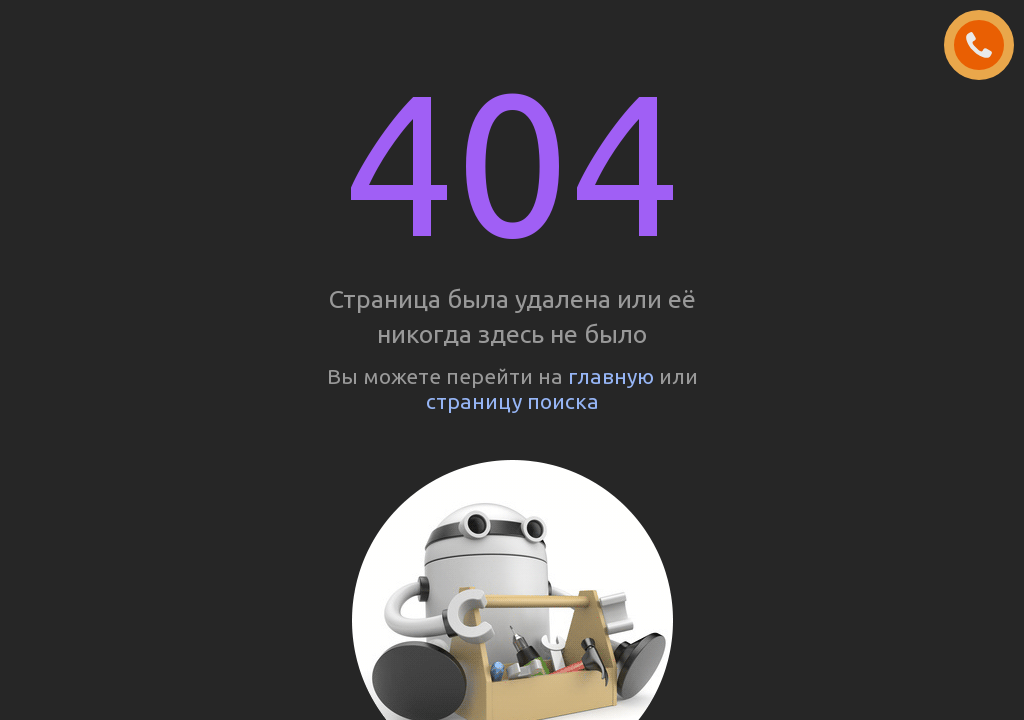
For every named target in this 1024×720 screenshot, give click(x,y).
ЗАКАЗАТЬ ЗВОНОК (987, 46)
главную (611, 376)
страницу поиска (512, 401)
